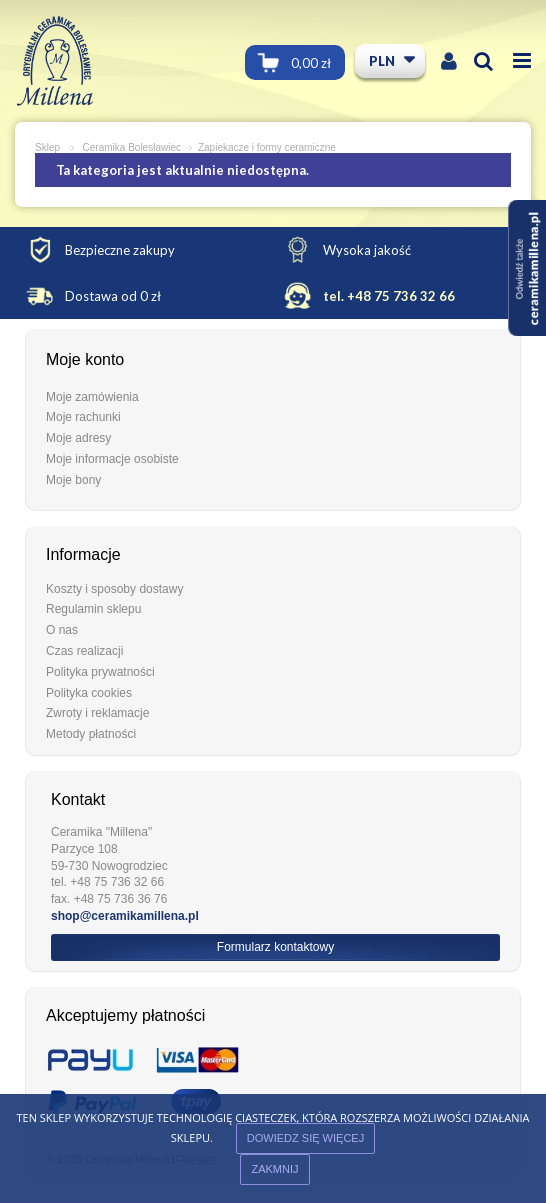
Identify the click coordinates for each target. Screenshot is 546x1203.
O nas (62, 630)
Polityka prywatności (100, 672)
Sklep (47, 147)
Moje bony (73, 480)
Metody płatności (91, 734)
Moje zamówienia (92, 397)
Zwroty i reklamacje (97, 713)
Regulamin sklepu (93, 609)
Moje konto (85, 359)
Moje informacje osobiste (112, 459)
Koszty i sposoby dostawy (114, 589)
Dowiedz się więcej (305, 1138)
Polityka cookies (89, 693)
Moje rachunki (83, 417)
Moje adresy (78, 438)
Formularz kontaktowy (275, 947)
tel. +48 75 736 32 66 (389, 296)
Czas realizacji (84, 651)
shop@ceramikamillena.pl (125, 916)
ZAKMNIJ (274, 1169)
